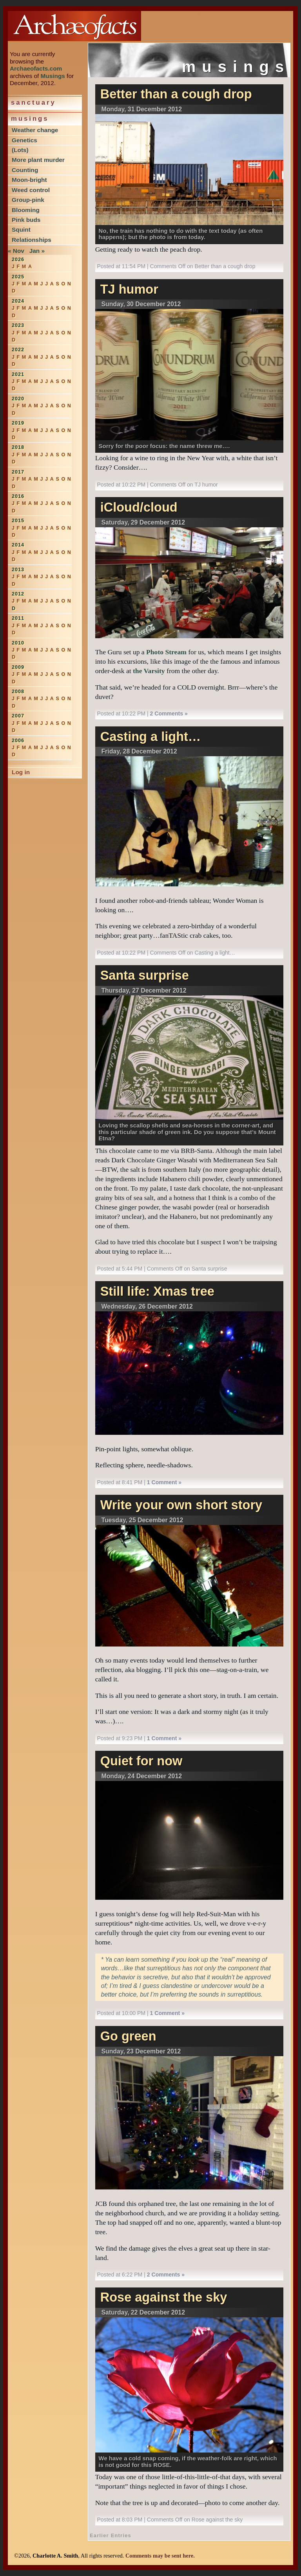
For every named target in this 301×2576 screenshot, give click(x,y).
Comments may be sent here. (160, 2555)
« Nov (16, 250)
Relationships (31, 239)
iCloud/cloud (139, 507)
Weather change (35, 130)
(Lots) (20, 150)
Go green (128, 2036)
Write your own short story (181, 1505)
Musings (53, 76)
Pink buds (26, 219)
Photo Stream (166, 652)
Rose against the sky (163, 2297)
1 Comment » (164, 1482)
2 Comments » (169, 713)
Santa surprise (144, 975)
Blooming (26, 210)
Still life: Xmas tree (157, 1291)
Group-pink (28, 199)
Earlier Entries (110, 2535)
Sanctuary (33, 102)
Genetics (24, 140)
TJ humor (129, 289)
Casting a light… (150, 737)
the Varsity (149, 671)
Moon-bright (29, 179)
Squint (21, 229)
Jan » (37, 250)
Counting (25, 170)
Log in (21, 772)
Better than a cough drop (176, 94)
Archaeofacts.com (36, 68)
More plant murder (38, 159)
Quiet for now (141, 1761)
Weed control (31, 190)
